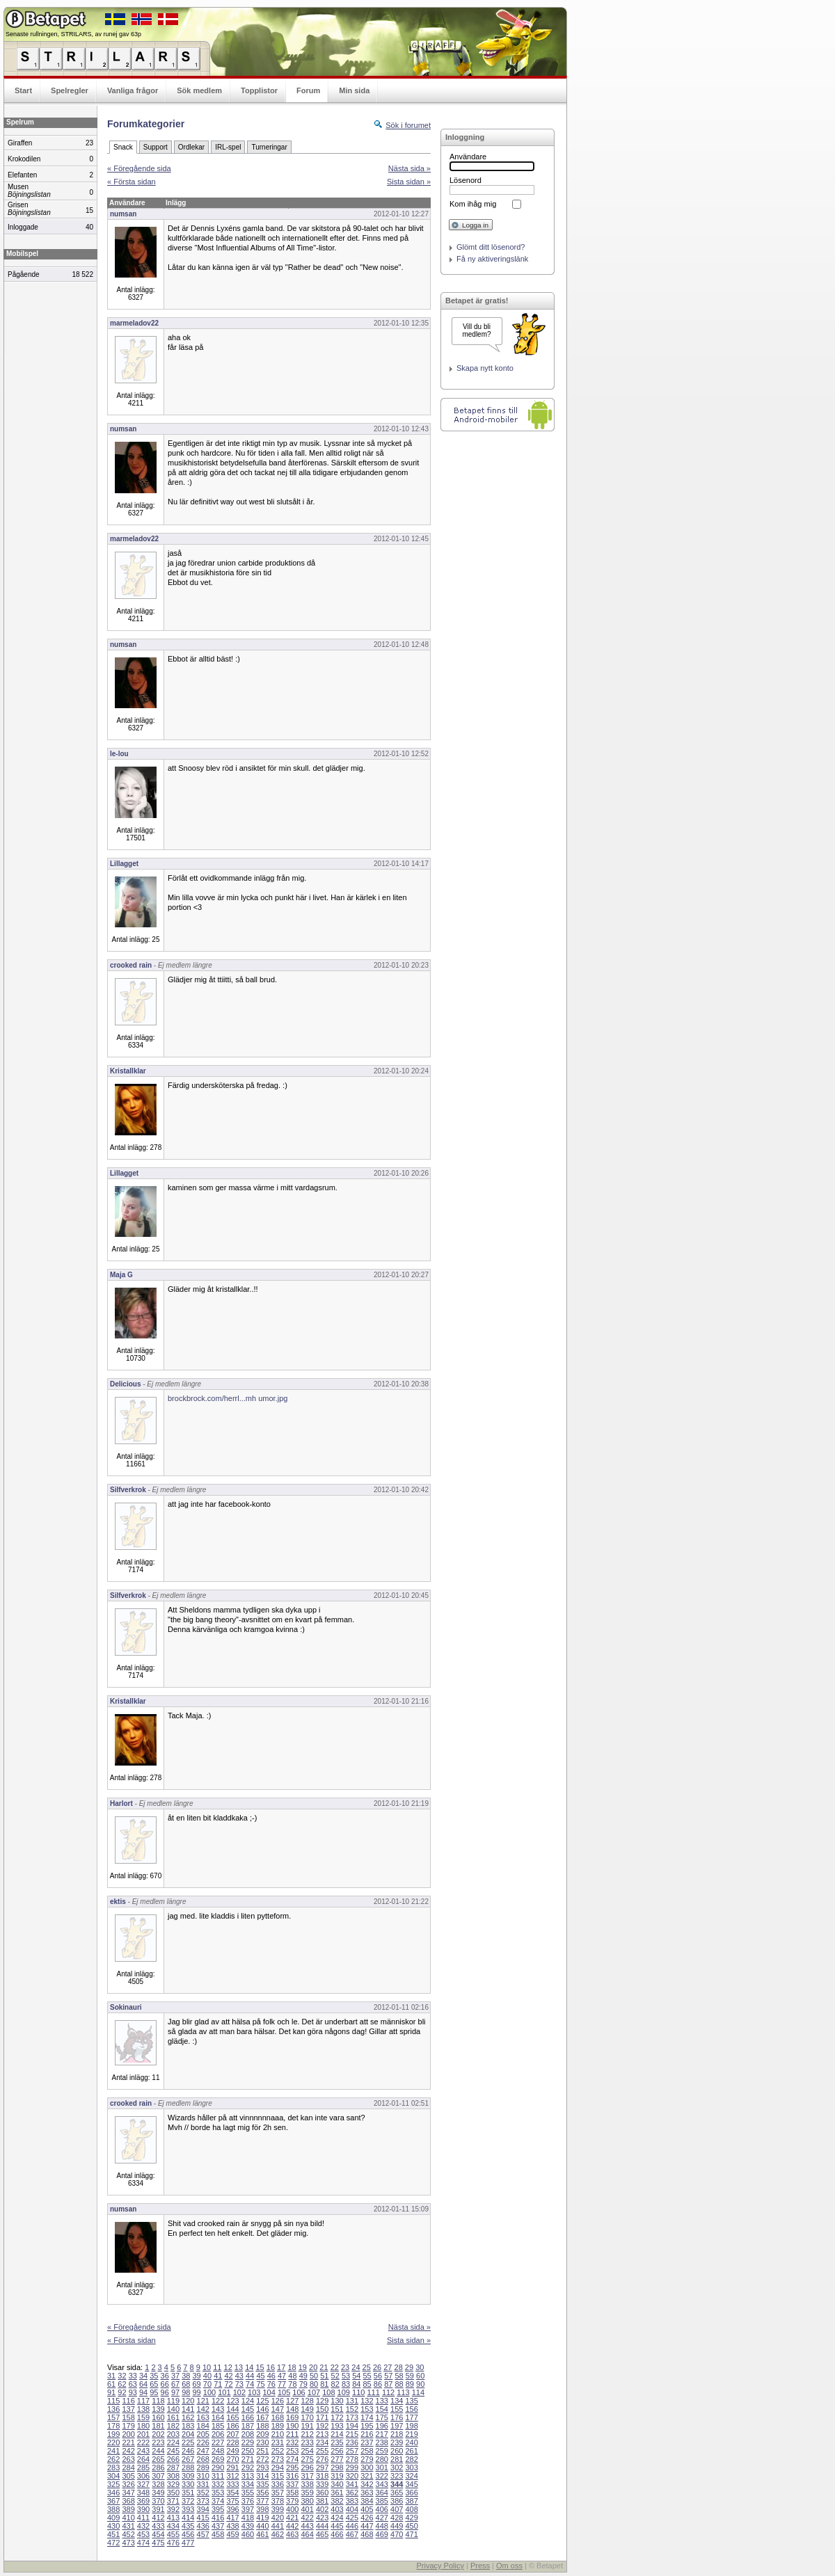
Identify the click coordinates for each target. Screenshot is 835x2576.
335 (262, 2484)
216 (366, 2434)
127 (292, 2401)
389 (128, 2509)
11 (217, 2367)
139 (158, 2409)
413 (173, 2517)
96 (165, 2392)
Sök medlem (199, 90)
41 (218, 2375)
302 (396, 2467)
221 (128, 2442)
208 (247, 2434)
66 (165, 2384)
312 (232, 2476)
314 (262, 2476)
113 (403, 2392)
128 (307, 2401)
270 (232, 2459)
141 (188, 2409)
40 (207, 2375)
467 (352, 2534)
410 (128, 2517)
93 (133, 2392)
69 (197, 2384)
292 (247, 2467)
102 (239, 2392)
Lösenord (466, 180)
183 (188, 2426)
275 (307, 2459)
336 (277, 2484)
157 (113, 2417)
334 (247, 2484)
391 (158, 2509)
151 (337, 2409)
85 (367, 2384)
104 (269, 2392)
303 (411, 2467)
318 (322, 2476)
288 (188, 2467)
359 (307, 2492)
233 (307, 2442)
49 (303, 2375)
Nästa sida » (409, 168)
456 (188, 2534)
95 (154, 2392)
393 (188, 2509)
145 (247, 2409)
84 (356, 2384)
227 (218, 2442)
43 (239, 2375)
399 (277, 2509)
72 (228, 2384)
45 (260, 2375)
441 (277, 2526)
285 (143, 2467)
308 (173, 2476)
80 (314, 2384)
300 (366, 2467)
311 (218, 2476)
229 (247, 2442)
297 (322, 2467)
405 (366, 2509)
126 (277, 2401)
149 (307, 2409)
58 (399, 2375)
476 (173, 2542)
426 (366, 2517)
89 (410, 2384)
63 (133, 2384)
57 (388, 2375)
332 (218, 2484)
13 (238, 2367)
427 (382, 2517)
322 (382, 2476)
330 (188, 2484)
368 (128, 2501)
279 (366, 2459)
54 (356, 2375)
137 (128, 2409)
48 (292, 2375)
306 (143, 2476)
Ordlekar (191, 147)
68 (186, 2384)
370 (158, 2501)
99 (197, 2392)
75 (260, 2384)
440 (262, 2526)
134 (396, 2401)
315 (277, 2476)
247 (203, 2451)
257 (352, 2451)
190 (292, 2426)
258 (366, 2451)
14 (249, 2367)
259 (382, 2451)
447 (366, 2526)
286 (158, 2467)
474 (143, 2542)
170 (307, 2417)
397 (247, 2509)
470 (396, 2534)
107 (314, 2392)
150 (322, 2409)
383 (352, 2501)
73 (239, 2384)
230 (262, 2442)
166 (247, 2417)
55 (367, 2375)
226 (203, 2442)
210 (277, 2434)
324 (411, 2476)
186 (232, 2426)
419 (262, 2517)
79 (303, 2384)
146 (262, 2409)
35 (154, 2375)
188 (262, 2426)
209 (262, 2434)
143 (218, 2409)
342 (366, 2484)
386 (396, 2501)
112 (388, 2392)
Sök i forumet (408, 125)
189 (277, 2426)
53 (346, 2375)
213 (322, 2434)
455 (173, 2534)
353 (218, 2492)
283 (113, 2467)
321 (366, 2476)
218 (396, 2434)
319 (337, 2476)
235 (337, 2442)
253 (292, 2451)
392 (173, 2509)
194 (352, 2426)
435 (188, 2526)
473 (128, 2542)
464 (307, 2534)
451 (113, 2534)
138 (143, 2409)
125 (262, 2401)
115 (113, 2401)
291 (232, 2467)
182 (173, 2426)
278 (352, 2459)
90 (420, 2384)
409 (113, 2517)
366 (411, 2492)
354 (232, 2492)
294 (277, 2467)
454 (158, 2534)
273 (277, 2459)
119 (173, 2401)
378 (277, 2501)
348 (143, 2492)
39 (197, 2375)
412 (158, 2517)
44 (250, 2375)
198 (411, 2426)
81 (324, 2384)
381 (322, 2501)
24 (355, 2367)
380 (307, 2501)
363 (366, 2492)
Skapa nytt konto (485, 368)
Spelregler (69, 90)
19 (303, 2367)
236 (352, 2442)
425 (352, 2517)
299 (352, 2467)
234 (322, 2442)
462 (277, 2534)
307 (158, 2476)
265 (158, 2459)
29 (409, 2367)
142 (203, 2409)
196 (382, 2426)
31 (111, 2375)
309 (188, 2476)
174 (366, 2417)
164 (218, 2417)
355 (247, 2492)
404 (352, 2509)
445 (337, 2526)
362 (352, 2492)
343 (382, 2484)
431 (128, 2526)
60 (420, 2375)
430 (113, 2526)
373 (203, 2501)
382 (337, 2501)
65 (154, 2384)
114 (418, 2392)
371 (173, 2501)
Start (23, 90)
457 (203, 2534)
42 (228, 2375)
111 (373, 2392)
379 (292, 2501)
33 (133, 2375)
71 (218, 2384)
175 (382, 2417)
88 (399, 2384)
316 (292, 2476)
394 (203, 2509)
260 (396, 2451)
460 (247, 2534)
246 (188, 2451)
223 (158, 2442)
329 (173, 2484)
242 (128, 2451)
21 (323, 2367)
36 (165, 2375)
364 (382, 2492)
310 (203, 2476)
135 (411, 2401)
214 (337, 2434)
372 (188, 2501)
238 (382, 2442)
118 (158, 2401)
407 (396, 2509)
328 (158, 2484)
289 (203, 2467)
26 (377, 2367)
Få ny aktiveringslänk (492, 259)
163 (203, 2417)
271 (247, 2459)
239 (396, 2442)
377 (262, 2501)
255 (322, 2451)
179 (128, 2426)
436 (203, 2526)
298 (337, 2467)
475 (158, 2542)
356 (262, 2492)
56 (378, 2375)
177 (411, 2417)
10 (206, 2367)
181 (158, 2426)
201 (143, 2434)
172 (337, 2417)
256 (337, 2451)
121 (203, 2401)
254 (307, 2451)
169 (292, 2417)
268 (203, 2459)
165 (232, 2417)
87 (388, 2384)
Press (480, 2565)
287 (173, 2467)
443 (307, 2526)
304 (113, 2476)
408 (411, 2509)
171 (322, 2417)
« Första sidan (131, 181)
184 (203, 2426)
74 (250, 2384)
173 (352, 2417)
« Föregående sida (139, 168)
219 (411, 2434)
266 (173, 2459)
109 (343, 2392)
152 (352, 2409)
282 (411, 2459)
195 (366, 2426)
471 (411, 2534)
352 (203, 2492)
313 (247, 2476)
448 (382, 2526)
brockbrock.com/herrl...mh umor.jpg (227, 1398)
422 (307, 2517)
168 (277, 2417)
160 (158, 2417)
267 (188, 2459)
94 (143, 2392)
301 (382, 2467)
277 (337, 2459)
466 (337, 2534)
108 (328, 2392)
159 (143, 2417)
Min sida (354, 90)
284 (128, 2467)
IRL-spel (228, 147)
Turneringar (269, 147)
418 (247, 2517)
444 (322, 2526)
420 (277, 2517)
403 (337, 2509)
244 (158, 2451)
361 (337, 2492)
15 (259, 2367)
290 (218, 2467)
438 (232, 2526)
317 (307, 2476)
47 (282, 2375)
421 (292, 2517)
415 (203, 2517)
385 (382, 2501)
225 (188, 2442)
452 (128, 2534)
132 (366, 2401)
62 (122, 2384)
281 (396, 2459)
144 (232, 2409)
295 (292, 2467)
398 (262, 2509)
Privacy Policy (439, 2565)
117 (143, 2401)
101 (224, 2392)
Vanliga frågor (132, 90)
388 (113, 2509)
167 (262, 2417)
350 (173, 2492)
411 (143, 2517)
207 (232, 2434)
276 (322, 2459)
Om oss (509, 2565)
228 (232, 2442)
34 (143, 2375)
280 (382, 2459)
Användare (468, 156)
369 (143, 2501)
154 (382, 2409)
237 (366, 2442)
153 (366, 2409)
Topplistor (259, 90)
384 (366, 2501)
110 (358, 2392)
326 (128, 2484)
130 (337, 2401)
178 (113, 2426)
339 (322, 2484)
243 (143, 2451)
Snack (123, 147)
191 (307, 2426)
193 (337, 2426)
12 (228, 2367)
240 (411, 2442)
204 (188, 2434)
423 (322, 2517)
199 (113, 2434)
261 (411, 2451)
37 (175, 2375)
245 (173, 2451)
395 (218, 2509)
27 (387, 2367)
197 (396, 2426)
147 (277, 2409)
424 (337, 2517)
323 (396, 2476)
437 (218, 2526)
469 (382, 2534)
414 (188, 2517)
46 (271, 2375)
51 (324, 2375)
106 (298, 2392)
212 (307, 2434)
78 (292, 2384)
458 (218, 2534)
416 (218, 2517)
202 (158, 2434)
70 (207, 2384)
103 (254, 2392)
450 (411, 2526)
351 (188, 2492)
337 (292, 2484)
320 (352, 2476)
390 (143, 2509)
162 (188, 2417)
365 (396, 2492)
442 (292, 2526)
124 (247, 2401)
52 (335, 2375)
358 (292, 2492)
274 (292, 2459)
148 (292, 2409)
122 (218, 2401)
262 (113, 2459)
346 (113, 2492)
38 (186, 2375)
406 (382, 2509)
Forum (308, 90)
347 (128, 2492)
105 (284, 2392)
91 (111, 2392)
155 (396, 2409)
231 (277, 2442)
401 (307, 2509)
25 (367, 2367)
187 (247, 2426)
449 (396, 2526)
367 (113, 2501)
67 (175, 2384)
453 (143, 2534)
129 (322, 2401)
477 (188, 2542)
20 (313, 2367)
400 (292, 2509)
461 (262, 2534)
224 (173, 2442)
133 (382, 2401)
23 (345, 2367)
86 (378, 2384)
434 (173, 2526)
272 (262, 2459)
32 (122, 2375)
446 (352, 2526)
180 (143, 2426)
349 (158, 2492)
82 (335, 2384)
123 (232, 2401)
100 (209, 2392)
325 (113, 2484)
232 (292, 2442)
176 (396, 2417)
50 (314, 2375)
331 (203, 2484)
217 (382, 2434)
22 (335, 2367)
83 (346, 2384)
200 (128, 2434)
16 (271, 2367)
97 (175, 2392)
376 (247, 2501)
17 (281, 2367)
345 (411, 2484)
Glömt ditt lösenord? (490, 247)
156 (411, 2409)
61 (111, 2384)
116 (128, 2401)
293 (262, 2467)
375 (232, 2501)
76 (271, 2384)
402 (322, 2509)
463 (292, 2534)
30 (419, 2367)
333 (232, 2484)
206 (218, 2434)
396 (232, 2509)
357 (277, 2492)
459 (232, 2534)
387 (411, 2501)
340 (337, 2484)
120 (188, 2401)
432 (143, 2526)
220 (113, 2442)
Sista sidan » (409, 181)
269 (218, 2459)
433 (158, 2526)
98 (186, 2392)
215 (352, 2434)
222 (143, 2442)
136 (113, 2409)
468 (366, 2534)
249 (232, 2451)
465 (322, 2534)
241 (113, 2451)
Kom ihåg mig (473, 204)
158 (128, 2417)
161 (173, 2417)
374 (218, 2501)
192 (322, 2426)
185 (218, 2426)
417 (232, 2517)
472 (113, 2542)
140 (173, 2409)
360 (322, 2492)
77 (282, 2384)
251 (262, 2451)
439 (247, 2526)
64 (143, 2384)
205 (203, 2434)
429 (411, 2517)
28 (399, 2367)
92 (122, 2392)
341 (352, 2484)
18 (291, 2367)
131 (352, 2401)
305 (128, 2476)
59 (410, 2375)
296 (307, 2467)
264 (143, 2459)
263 (128, 2459)
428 (396, 2517)
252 (277, 2451)
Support (155, 147)
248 (218, 2451)
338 (307, 2484)
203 (173, 2434)
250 (247, 2451)
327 (143, 2484)
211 (292, 2434)
